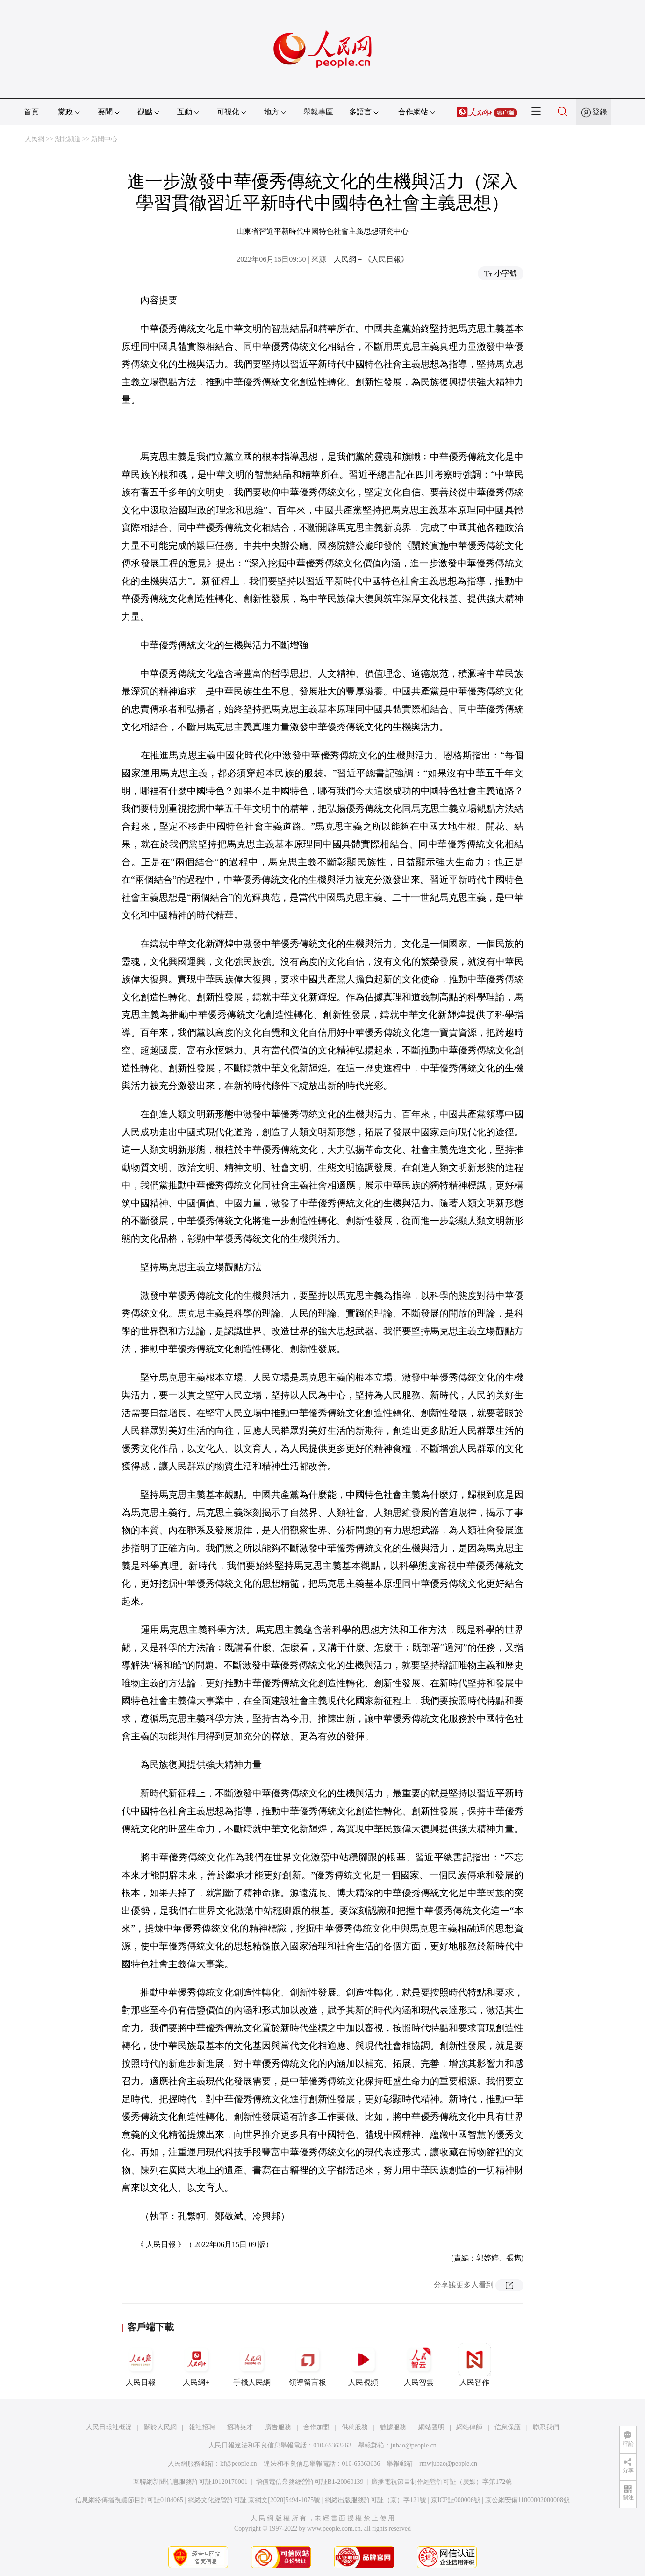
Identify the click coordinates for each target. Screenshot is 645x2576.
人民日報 (140, 2364)
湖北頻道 (68, 139)
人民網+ (196, 2364)
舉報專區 (318, 112)
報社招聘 (202, 2427)
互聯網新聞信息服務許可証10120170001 (190, 2481)
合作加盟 (316, 2427)
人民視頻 (363, 2364)
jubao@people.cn (414, 2445)
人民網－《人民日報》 (371, 259)
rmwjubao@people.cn (448, 2463)
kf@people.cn (238, 2463)
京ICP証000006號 (455, 2500)
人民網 (34, 139)
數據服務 (393, 2427)
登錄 (599, 112)
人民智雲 (418, 2364)
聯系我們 (546, 2427)
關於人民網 (160, 2427)
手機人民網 (252, 2364)
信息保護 (507, 2427)
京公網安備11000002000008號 (527, 2500)
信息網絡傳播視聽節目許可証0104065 (129, 2500)
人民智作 (474, 2364)
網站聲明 (431, 2427)
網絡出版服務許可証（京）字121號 (375, 2500)
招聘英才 (240, 2427)
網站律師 (469, 2427)
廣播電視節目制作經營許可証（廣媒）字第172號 (441, 2481)
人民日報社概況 (109, 2427)
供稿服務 (355, 2427)
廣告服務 (278, 2427)
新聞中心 (104, 139)
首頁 (31, 112)
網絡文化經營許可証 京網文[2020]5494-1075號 (254, 2500)
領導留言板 (307, 2364)
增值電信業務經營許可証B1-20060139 (310, 2481)
